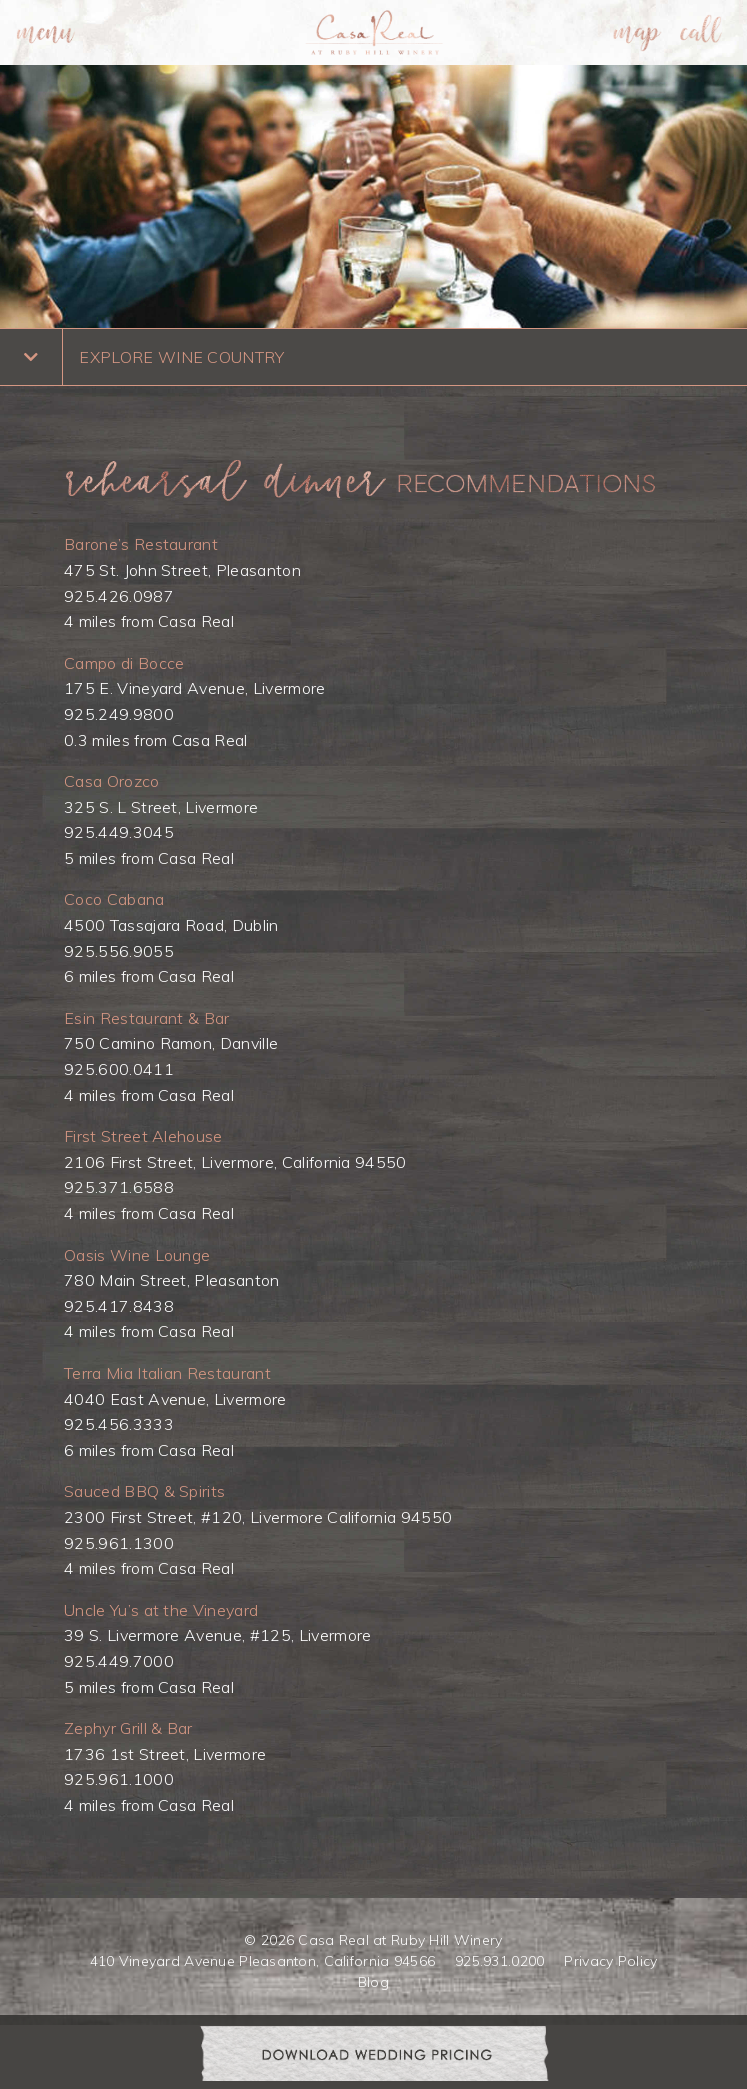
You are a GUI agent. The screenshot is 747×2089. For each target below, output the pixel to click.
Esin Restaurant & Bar (147, 1018)
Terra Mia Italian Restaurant (167, 1373)
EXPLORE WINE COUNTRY (181, 357)
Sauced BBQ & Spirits (144, 1491)
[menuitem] (46, 32)
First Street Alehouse (143, 1136)
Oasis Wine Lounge (137, 1255)
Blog (373, 1982)
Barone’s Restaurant (141, 544)
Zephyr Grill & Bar (128, 1728)
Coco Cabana (114, 899)
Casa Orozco (112, 781)
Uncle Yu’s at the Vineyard (161, 1610)
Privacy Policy (610, 1961)
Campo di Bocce (124, 663)
